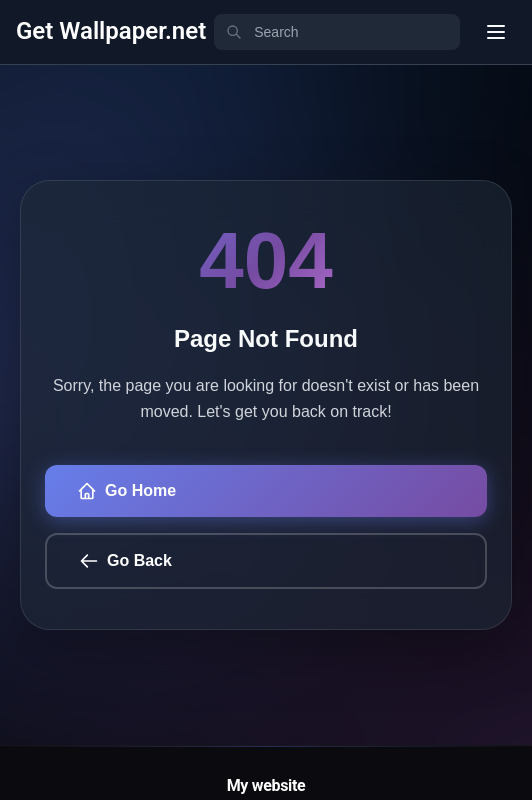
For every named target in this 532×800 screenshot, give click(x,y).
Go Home (126, 491)
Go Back (125, 561)
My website (266, 785)
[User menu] (496, 32)
